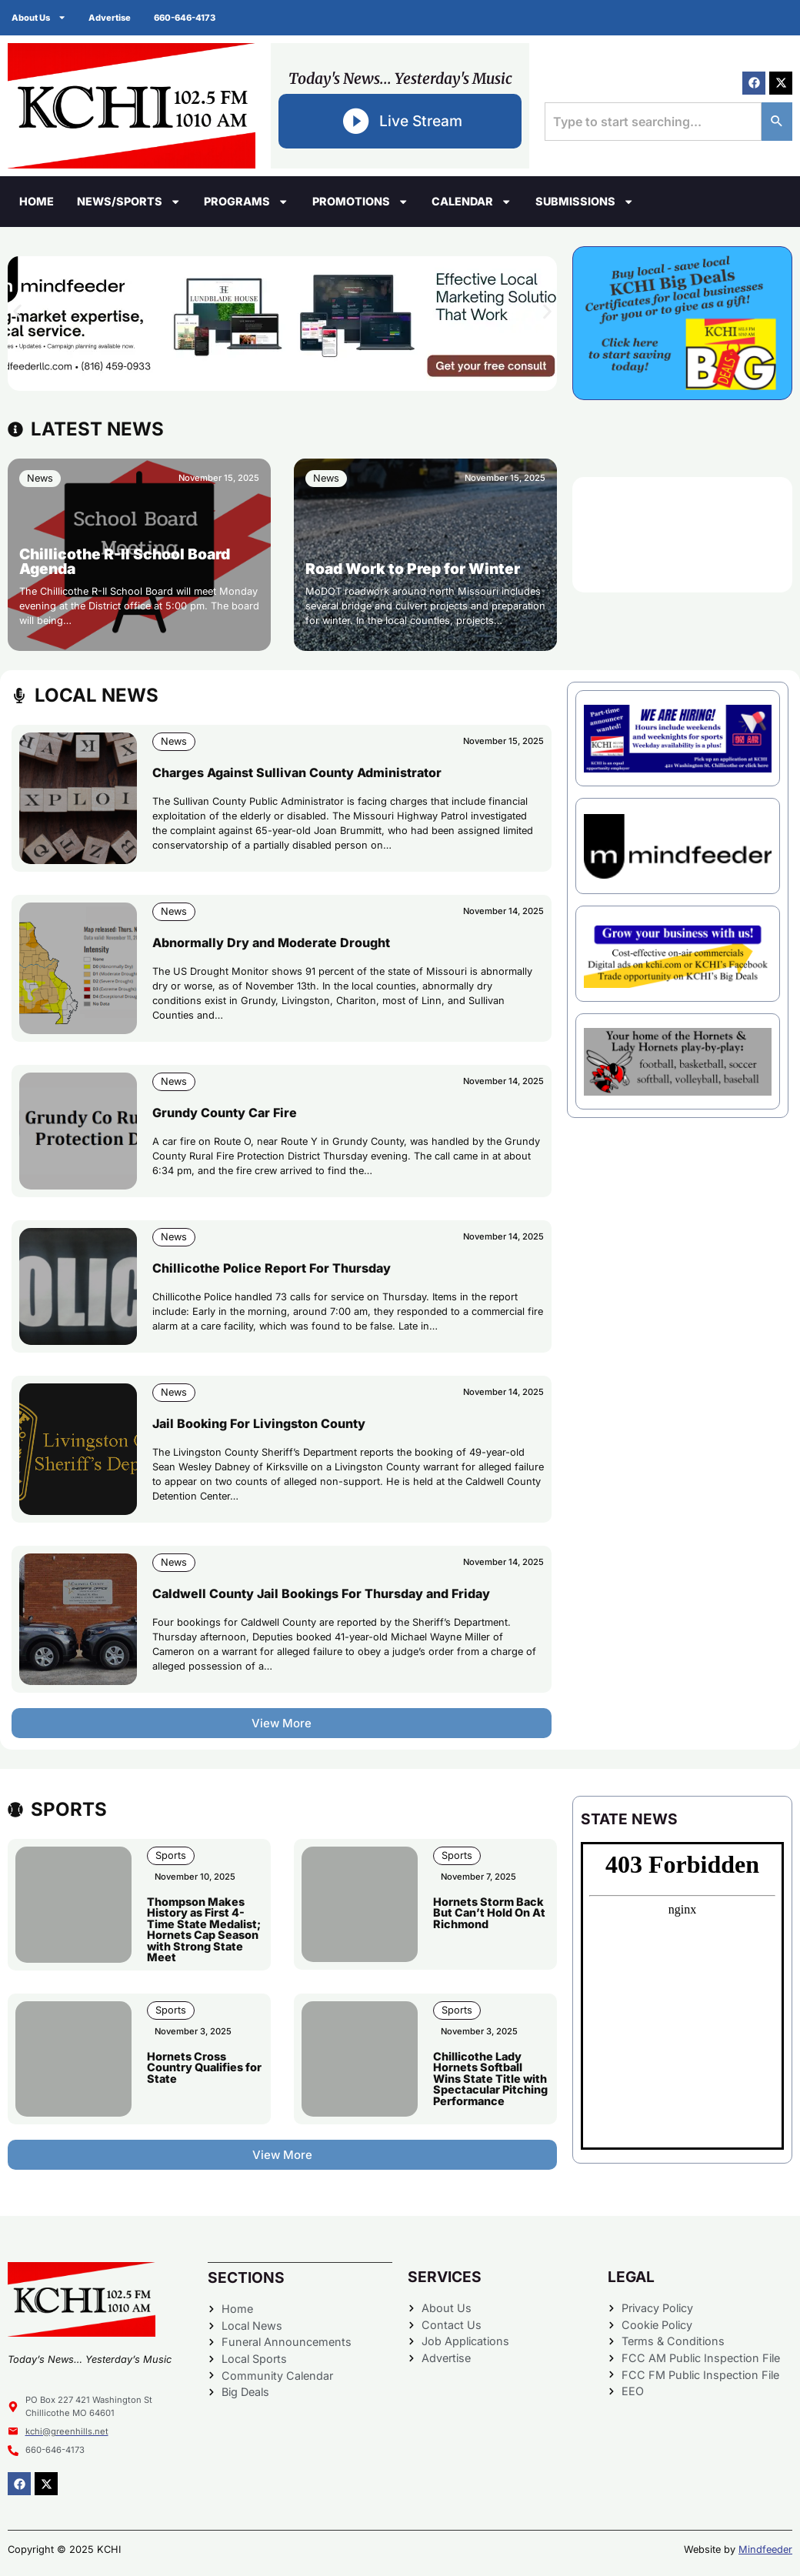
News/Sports (129, 202)
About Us (39, 17)
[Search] (777, 121)
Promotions (360, 202)
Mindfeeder (765, 2549)
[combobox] (653, 121)
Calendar (472, 202)
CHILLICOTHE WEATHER (682, 534)
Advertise (110, 17)
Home (36, 201)
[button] (17, 312)
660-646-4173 (185, 17)
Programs (246, 202)
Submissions (584, 202)
